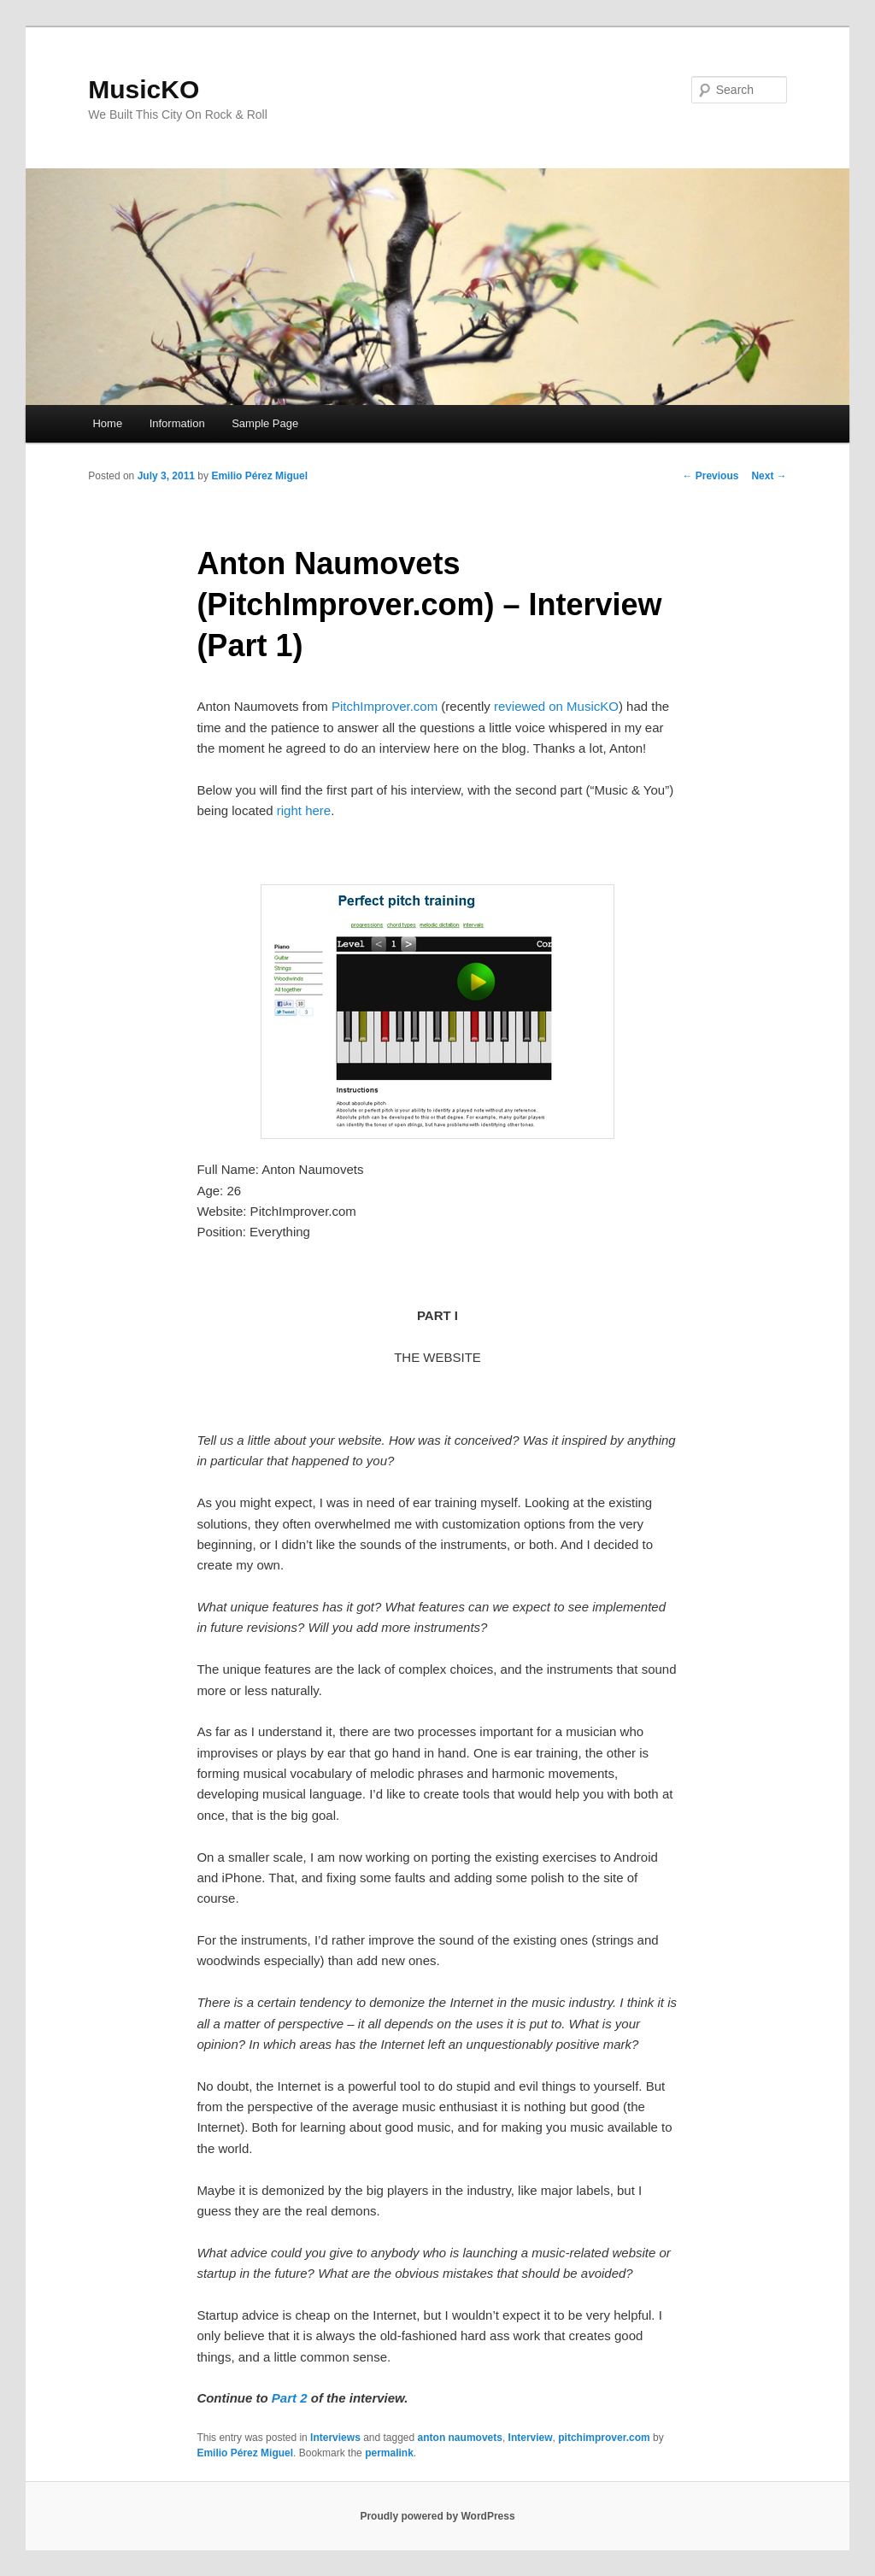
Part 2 (290, 2398)
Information (177, 423)
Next (768, 476)
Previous (710, 476)
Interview (530, 2438)
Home (107, 423)
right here (304, 810)
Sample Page (265, 423)
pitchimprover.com (603, 2438)
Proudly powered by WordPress (437, 2516)
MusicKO (143, 89)
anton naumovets (460, 2438)
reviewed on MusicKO (556, 706)
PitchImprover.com (385, 706)
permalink (389, 2453)
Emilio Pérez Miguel (259, 476)
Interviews (335, 2438)
